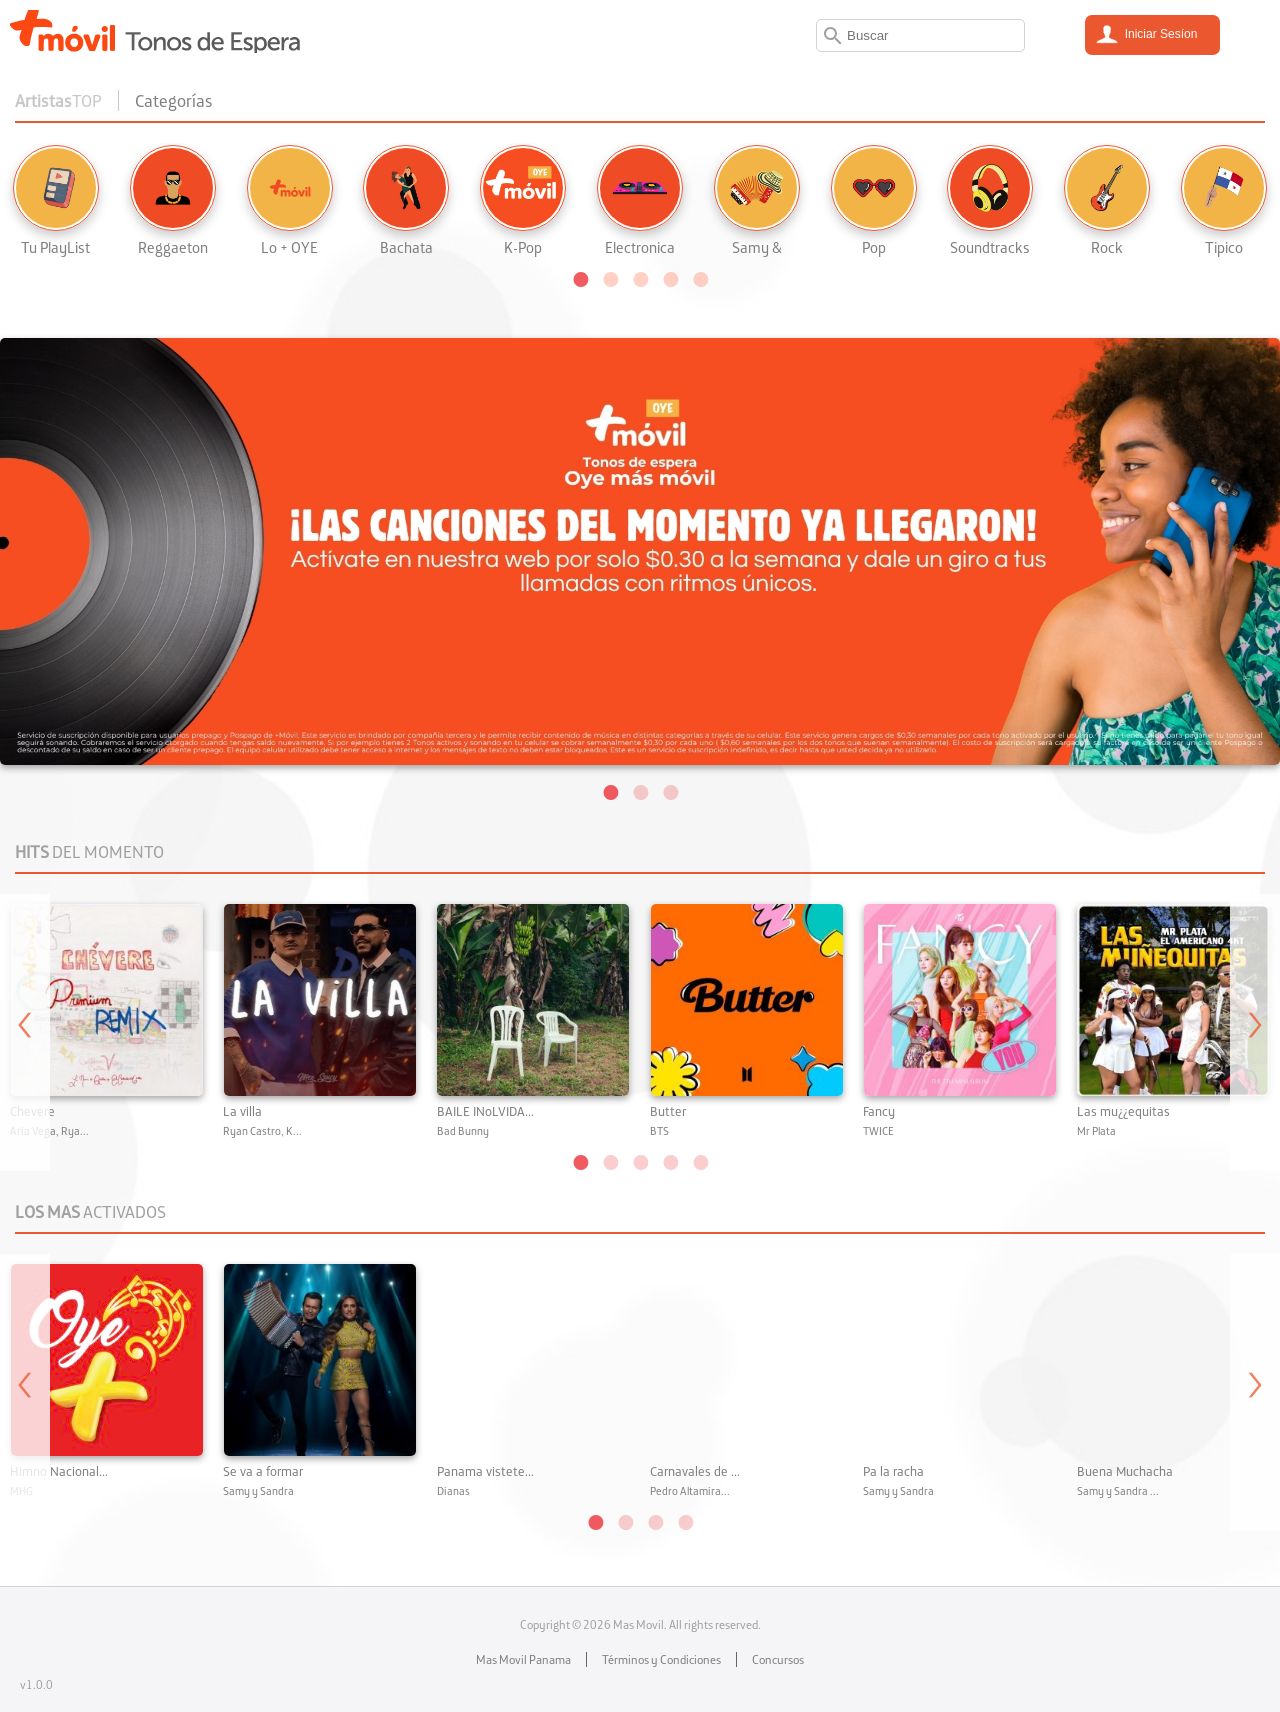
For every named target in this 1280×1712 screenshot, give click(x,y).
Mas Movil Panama (523, 1659)
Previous (25, 1032)
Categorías (174, 100)
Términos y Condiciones (661, 1659)
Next (1255, 1032)
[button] (580, 278)
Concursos (778, 1659)
